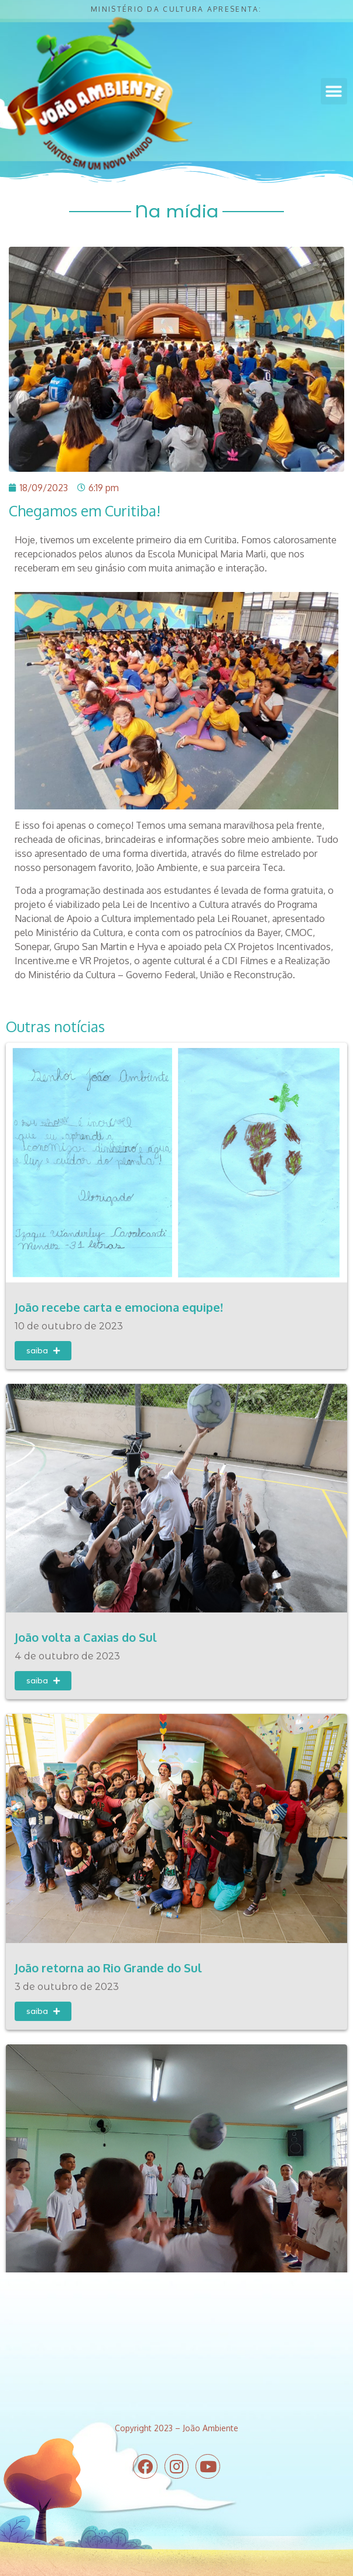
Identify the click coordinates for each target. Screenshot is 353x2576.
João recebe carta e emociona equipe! (119, 1307)
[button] (334, 88)
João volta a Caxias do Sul (86, 1636)
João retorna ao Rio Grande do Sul (108, 1965)
